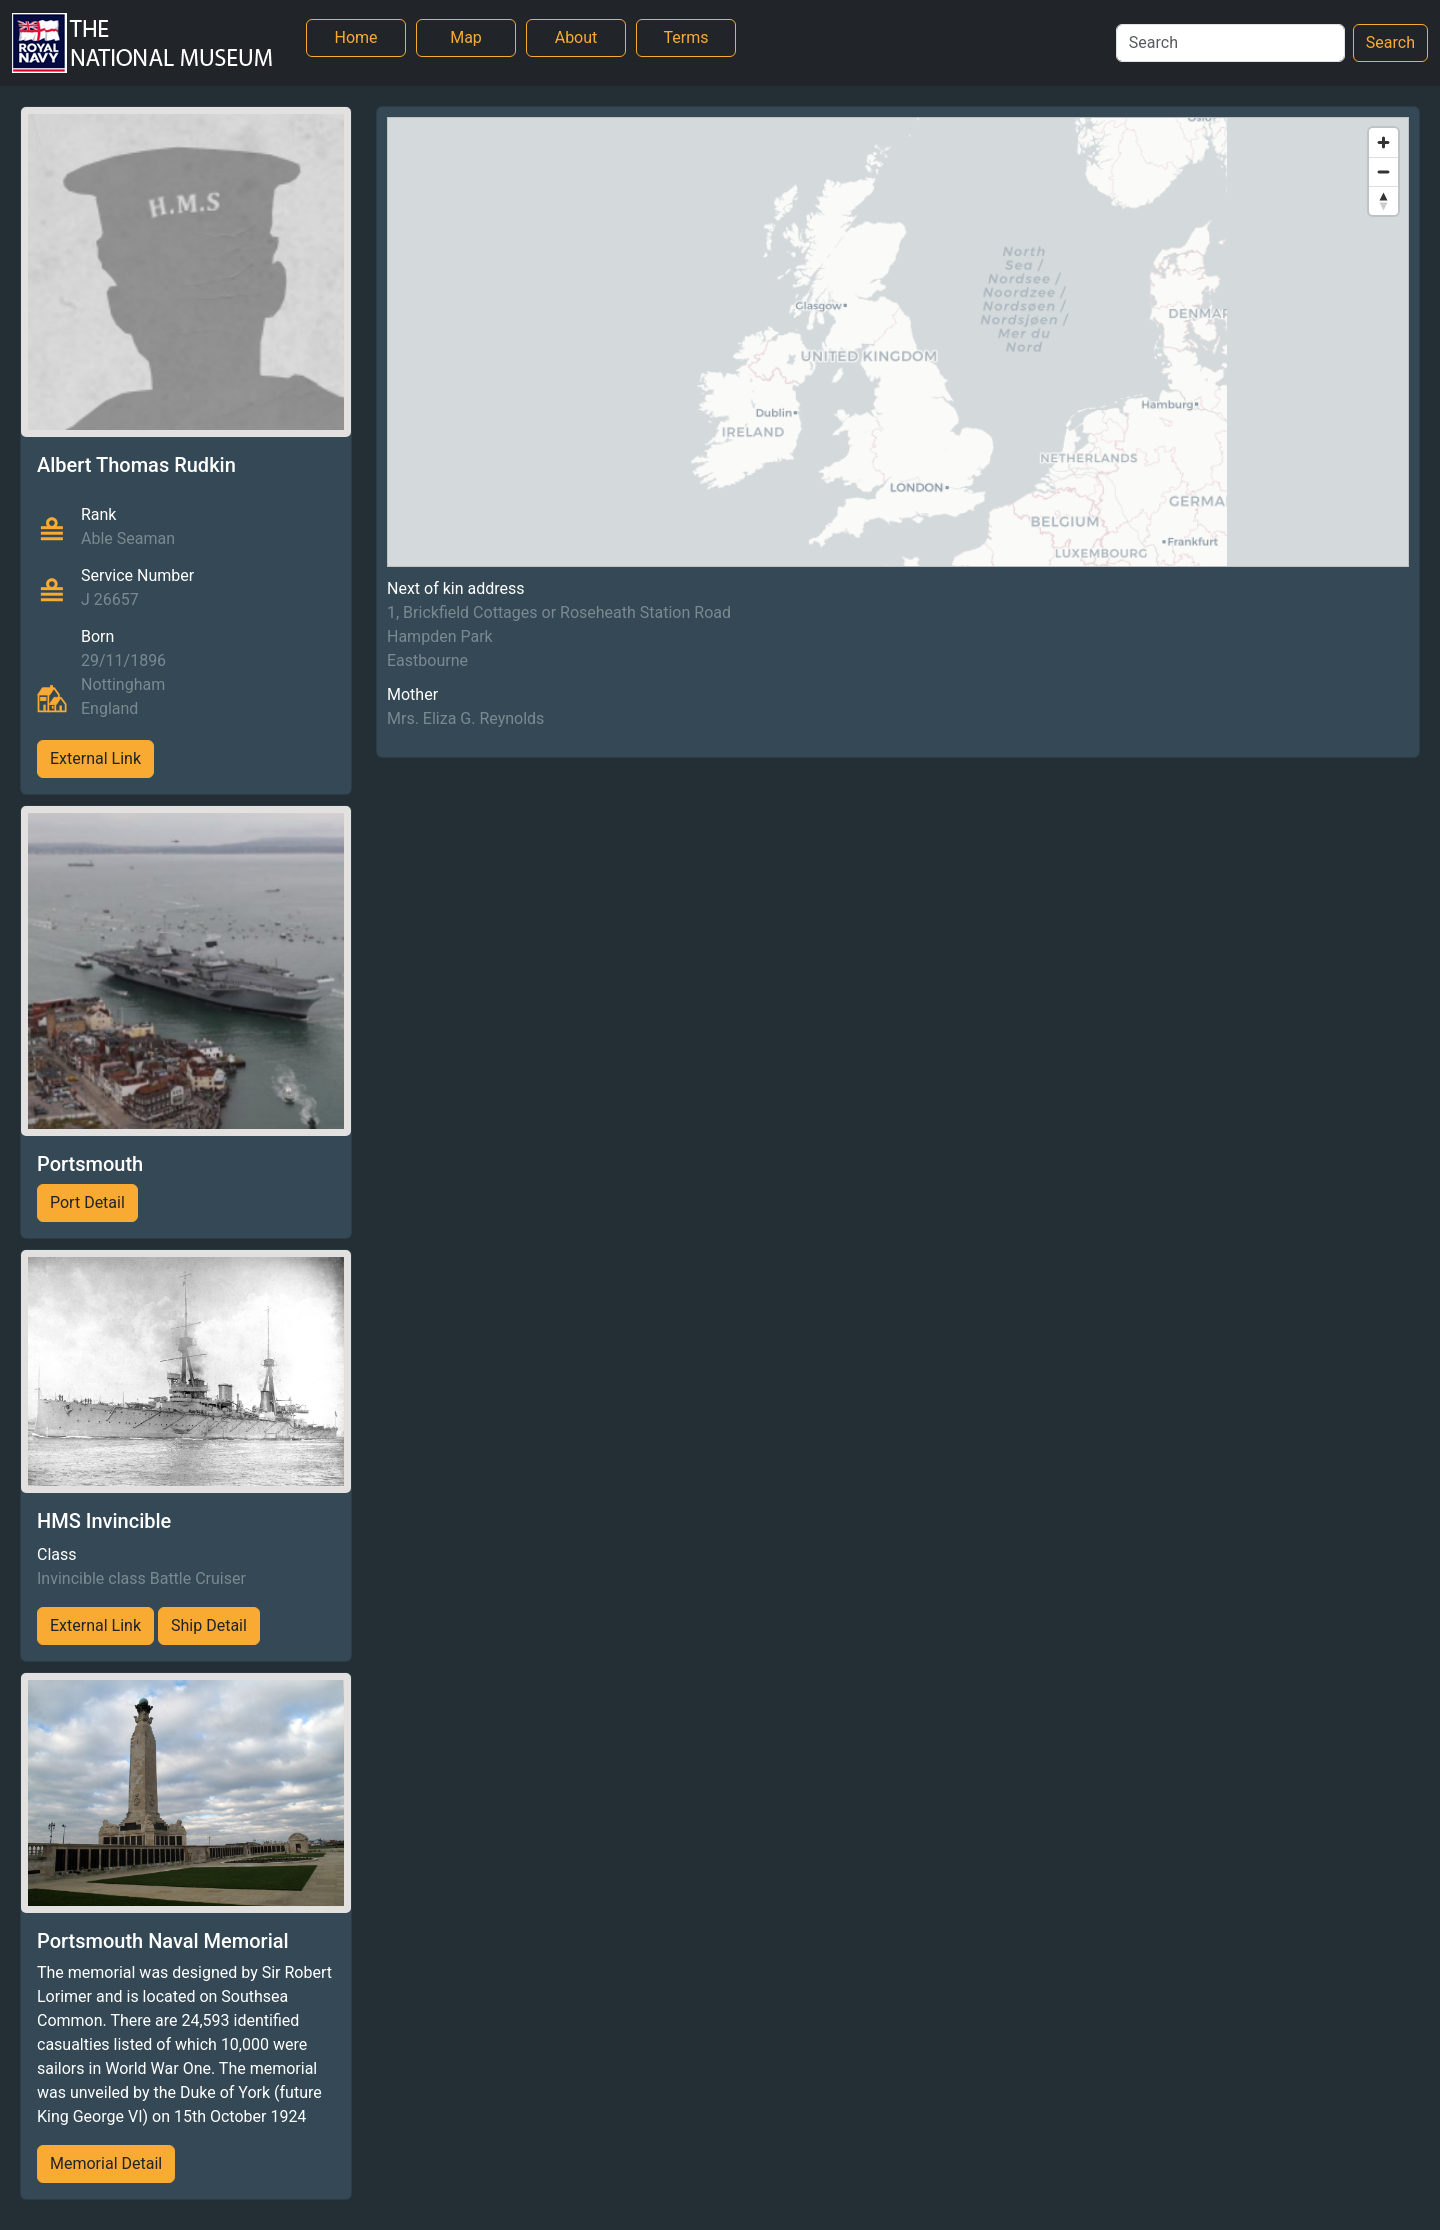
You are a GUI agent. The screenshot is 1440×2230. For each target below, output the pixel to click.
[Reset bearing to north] (1383, 200)
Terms (686, 37)
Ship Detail (209, 1625)
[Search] (1230, 43)
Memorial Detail (106, 2163)
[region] (898, 342)
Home (355, 37)
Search (1390, 42)
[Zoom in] (1383, 142)
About (576, 37)
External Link (95, 758)
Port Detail (87, 1202)
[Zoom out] (1383, 171)
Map (466, 37)
